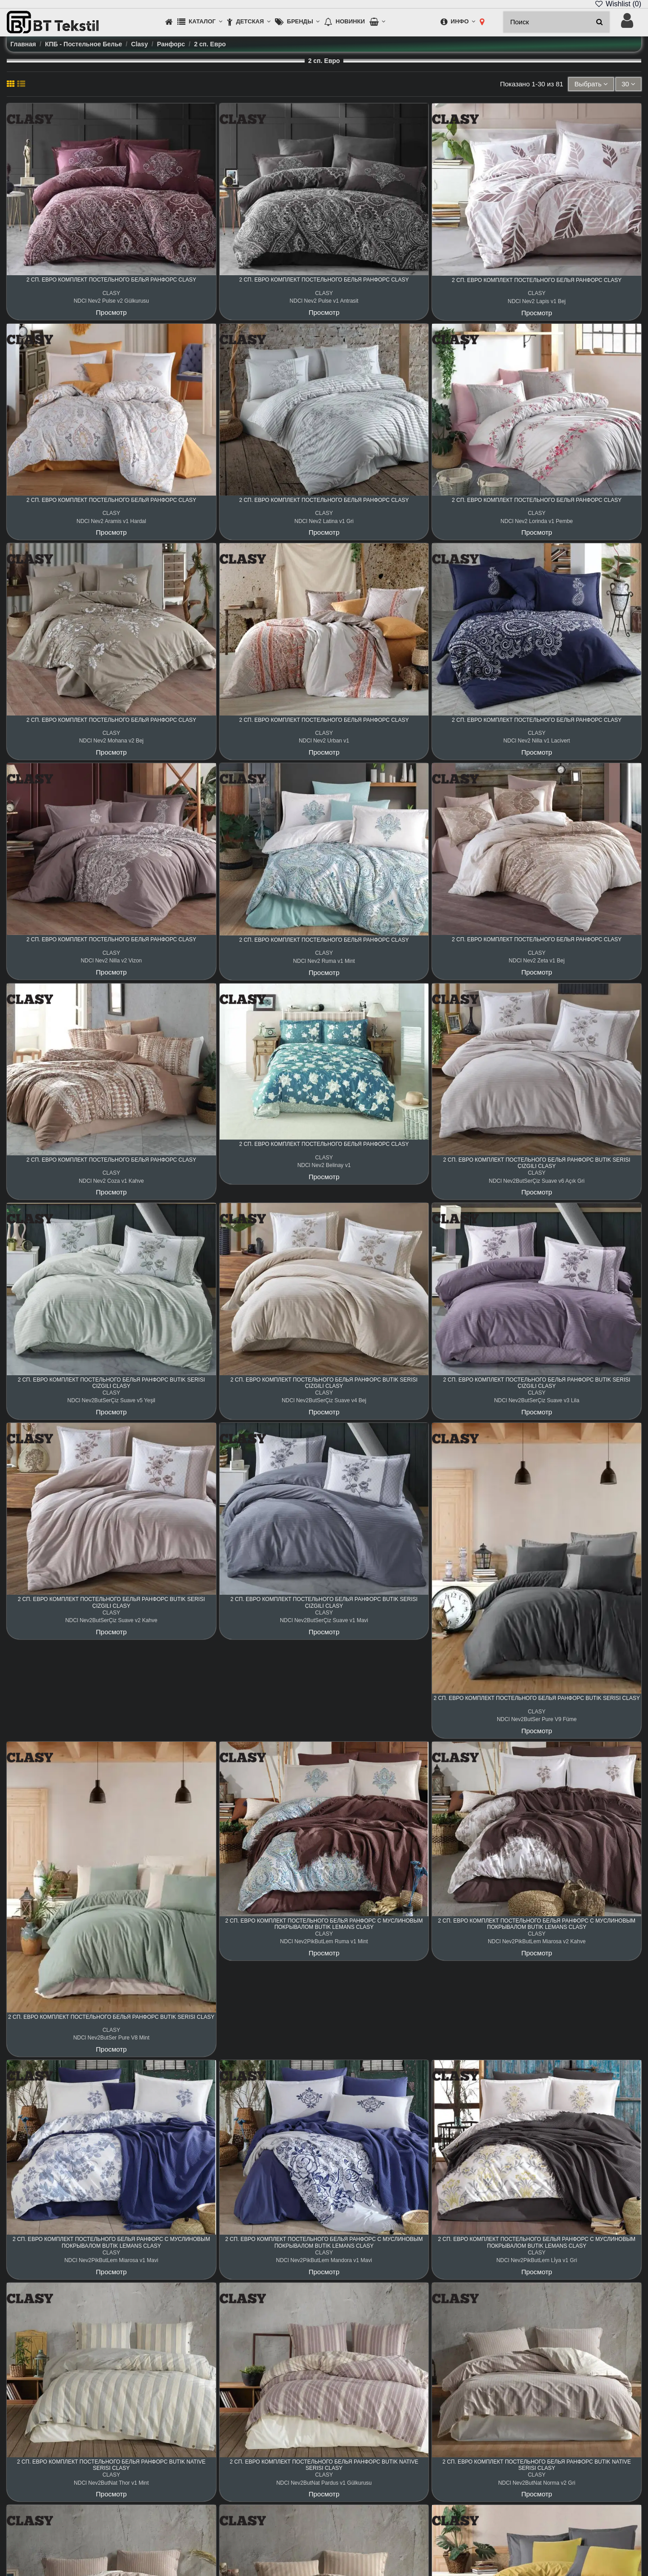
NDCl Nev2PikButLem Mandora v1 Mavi (324, 2260)
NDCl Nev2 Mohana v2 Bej (111, 741)
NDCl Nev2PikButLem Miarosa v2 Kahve (536, 1941)
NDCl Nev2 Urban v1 (324, 741)
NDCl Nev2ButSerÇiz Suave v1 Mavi (324, 1620)
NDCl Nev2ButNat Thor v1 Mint (111, 2483)
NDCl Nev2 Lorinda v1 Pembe (536, 521)
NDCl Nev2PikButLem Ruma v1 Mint (324, 1941)
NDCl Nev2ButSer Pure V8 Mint (111, 2038)
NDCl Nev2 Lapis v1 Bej (537, 301)
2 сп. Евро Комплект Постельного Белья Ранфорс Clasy (111, 280)
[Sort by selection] (591, 84)
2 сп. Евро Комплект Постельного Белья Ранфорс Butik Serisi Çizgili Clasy (536, 1163)
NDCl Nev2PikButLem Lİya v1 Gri (536, 2260)
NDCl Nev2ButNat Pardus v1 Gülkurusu (324, 2483)
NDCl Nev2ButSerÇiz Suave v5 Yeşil (111, 1400)
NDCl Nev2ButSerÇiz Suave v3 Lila (536, 1400)
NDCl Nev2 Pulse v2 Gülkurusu (111, 301)
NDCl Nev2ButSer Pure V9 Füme (536, 1719)
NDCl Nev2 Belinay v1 (324, 1165)
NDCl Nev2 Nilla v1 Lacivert (537, 741)
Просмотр (111, 312)
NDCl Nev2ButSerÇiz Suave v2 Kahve (111, 1620)
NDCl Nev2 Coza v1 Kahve (111, 1181)
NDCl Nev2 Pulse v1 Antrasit (324, 301)
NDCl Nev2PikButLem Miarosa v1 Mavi (111, 2260)
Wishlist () (617, 4)
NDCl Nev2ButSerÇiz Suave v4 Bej (324, 1400)
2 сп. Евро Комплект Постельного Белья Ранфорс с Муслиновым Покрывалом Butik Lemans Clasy (324, 1924)
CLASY (111, 293)
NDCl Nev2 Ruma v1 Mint (324, 961)
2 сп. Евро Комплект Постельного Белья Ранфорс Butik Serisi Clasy (536, 1698)
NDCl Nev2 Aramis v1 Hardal (111, 521)
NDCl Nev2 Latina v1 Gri (323, 521)
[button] (200, 22)
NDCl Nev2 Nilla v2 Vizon (111, 960)
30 (628, 84)
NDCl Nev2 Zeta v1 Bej (537, 960)
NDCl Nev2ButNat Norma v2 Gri (536, 2483)
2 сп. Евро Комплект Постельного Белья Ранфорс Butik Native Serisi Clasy (111, 2465)
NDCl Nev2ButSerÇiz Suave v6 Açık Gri (537, 1181)
